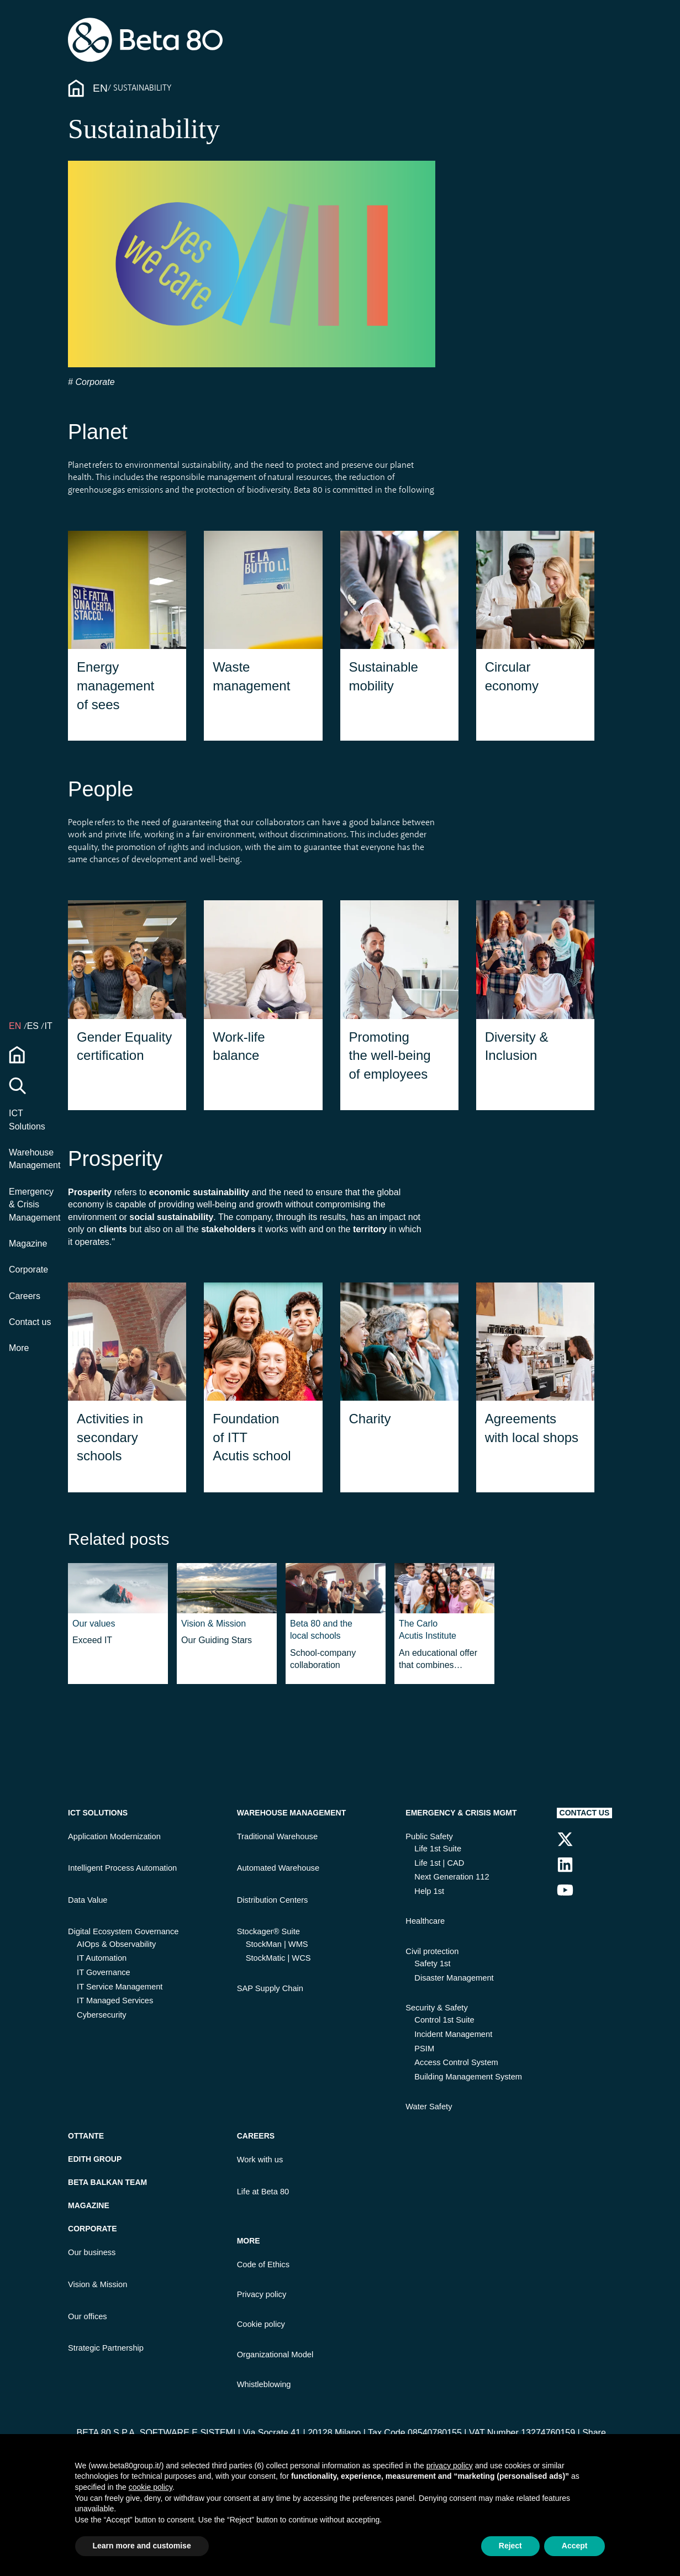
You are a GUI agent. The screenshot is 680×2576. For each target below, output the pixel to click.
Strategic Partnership (106, 2347)
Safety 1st (432, 1963)
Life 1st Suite (437, 1848)
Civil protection (431, 1951)
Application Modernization (114, 1836)
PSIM (424, 2048)
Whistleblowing (264, 2384)
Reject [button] (510, 2545)
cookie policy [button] (150, 2487)
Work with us (260, 2159)
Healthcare (425, 1921)
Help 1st (429, 1891)
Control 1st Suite (444, 2019)
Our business (91, 2252)
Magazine (28, 1243)
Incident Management (453, 2034)
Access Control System (456, 2062)
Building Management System (468, 2076)
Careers (24, 1296)
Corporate (28, 1269)
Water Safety (428, 2106)
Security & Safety (436, 2007)
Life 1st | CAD (439, 1863)
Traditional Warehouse (277, 1836)
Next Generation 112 (451, 1876)
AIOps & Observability (116, 1944)
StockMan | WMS (277, 1944)
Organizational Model (275, 2354)
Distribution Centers (272, 1900)
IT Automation (101, 1958)
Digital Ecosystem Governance (123, 1931)
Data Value (87, 1900)
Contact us (30, 1322)
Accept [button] (575, 2545)
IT (48, 1026)
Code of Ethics (263, 2264)
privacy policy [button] (449, 2465)
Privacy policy (262, 2294)
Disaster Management (453, 1977)
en (16, 1026)
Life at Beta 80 (263, 2191)
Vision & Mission (97, 2284)
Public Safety (429, 1836)
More (19, 1348)
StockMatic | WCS (278, 1958)
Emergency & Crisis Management (34, 1204)
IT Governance (103, 1972)
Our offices (87, 2316)
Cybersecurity (101, 2014)
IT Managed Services (115, 2000)
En (100, 88)
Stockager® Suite (268, 1931)
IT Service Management (119, 1986)
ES (34, 1026)
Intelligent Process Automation (122, 1868)
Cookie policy (261, 2324)
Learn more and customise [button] (142, 2545)
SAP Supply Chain (270, 1988)
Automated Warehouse (278, 1868)
